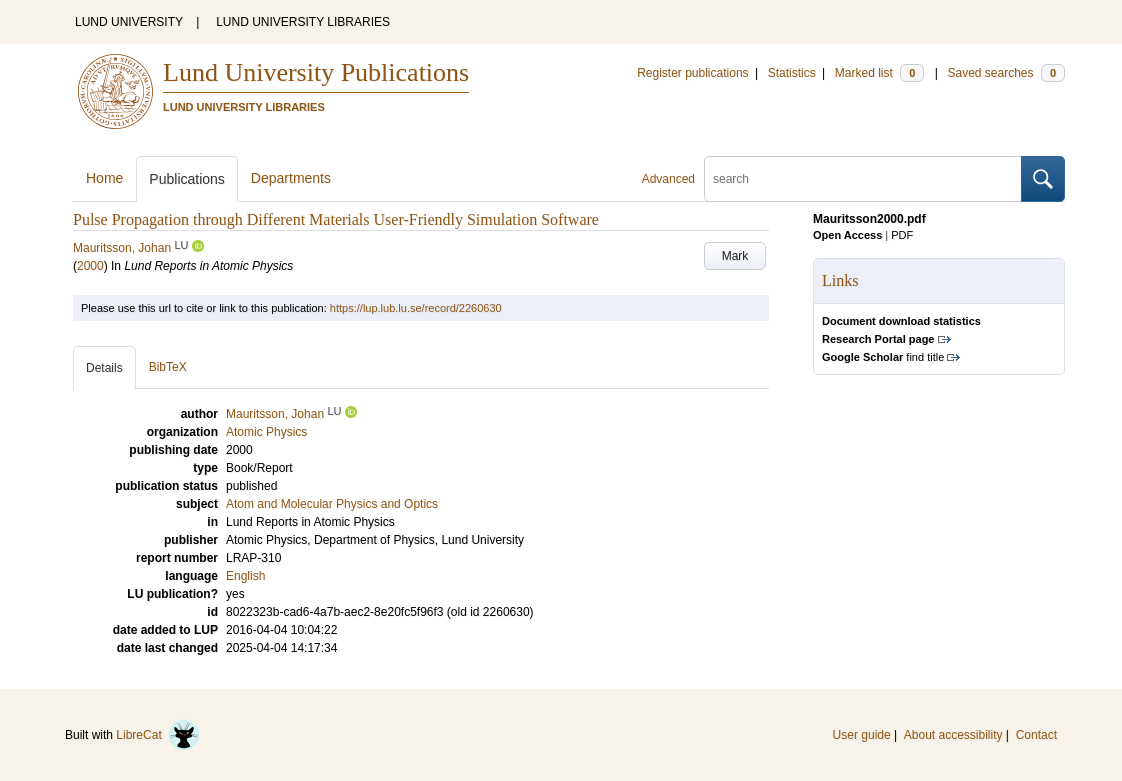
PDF (902, 235)
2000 (90, 266)
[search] (863, 179)
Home (104, 178)
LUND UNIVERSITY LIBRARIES (303, 22)
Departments (291, 178)
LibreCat (158, 735)
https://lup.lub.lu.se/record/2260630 (416, 308)
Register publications (692, 73)
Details (104, 368)
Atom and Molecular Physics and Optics (332, 504)
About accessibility (953, 735)
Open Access (847, 235)
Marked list (879, 73)
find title (883, 357)
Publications (187, 179)
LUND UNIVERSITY (129, 22)
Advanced (668, 179)
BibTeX (168, 367)
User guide (862, 735)
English (245, 576)
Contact (1036, 735)
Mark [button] (735, 256)
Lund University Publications (316, 72)
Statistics (792, 73)
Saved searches (1006, 73)
